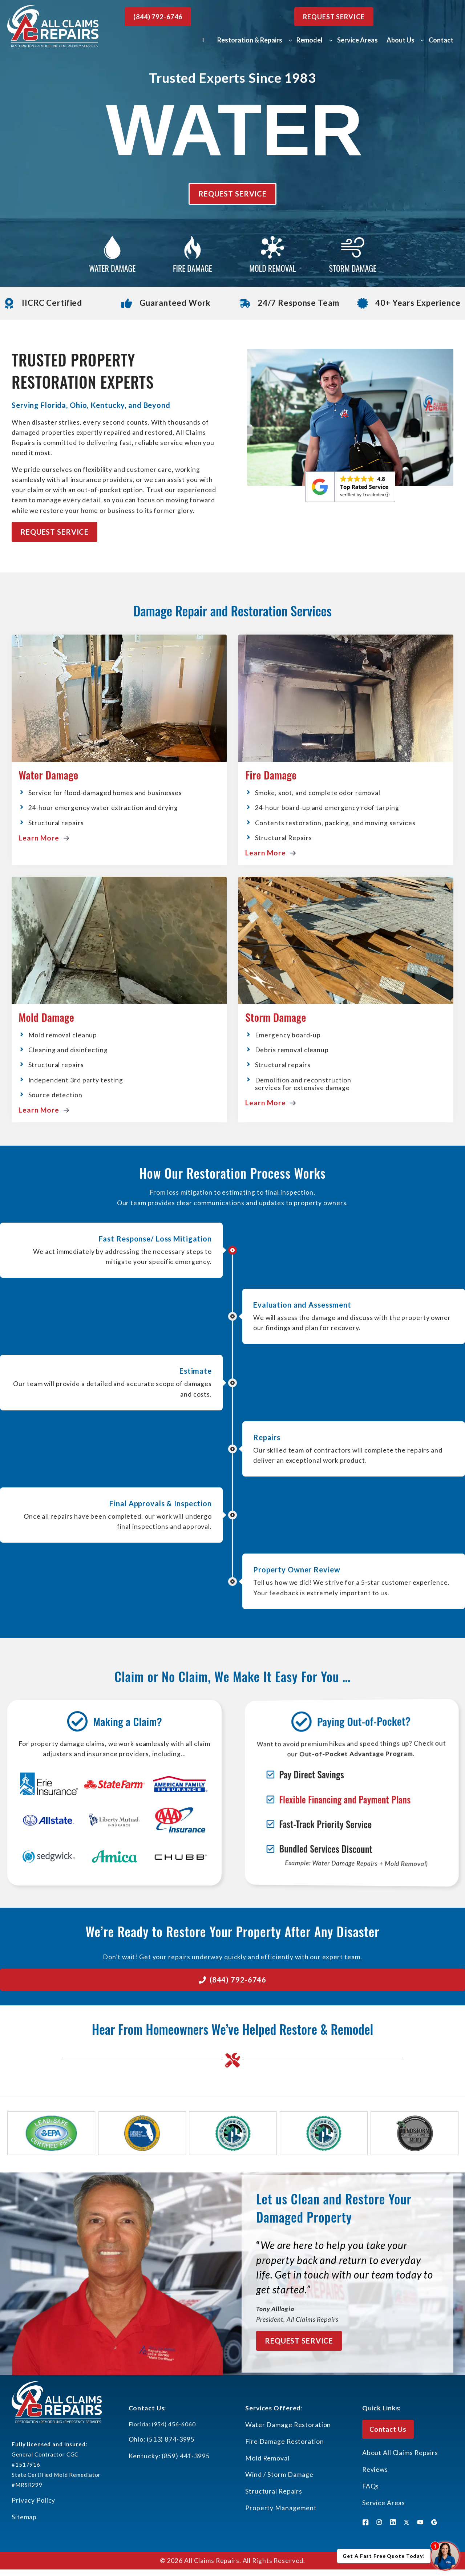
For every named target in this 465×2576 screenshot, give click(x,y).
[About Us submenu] (422, 40)
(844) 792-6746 (157, 17)
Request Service (333, 17)
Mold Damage (46, 1017)
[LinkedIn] (393, 2522)
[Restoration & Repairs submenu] (290, 40)
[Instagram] (379, 2522)
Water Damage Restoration (288, 2425)
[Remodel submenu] (331, 40)
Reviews (375, 2469)
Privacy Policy (33, 2500)
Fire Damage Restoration (284, 2441)
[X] (406, 2522)
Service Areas (383, 2503)
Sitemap (24, 2517)
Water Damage (48, 774)
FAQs (370, 2486)
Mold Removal (267, 2458)
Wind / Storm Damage (279, 2474)
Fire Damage (270, 774)
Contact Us (388, 2429)
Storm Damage (275, 1017)
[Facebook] (365, 2522)
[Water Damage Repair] (112, 255)
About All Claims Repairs (400, 2452)
